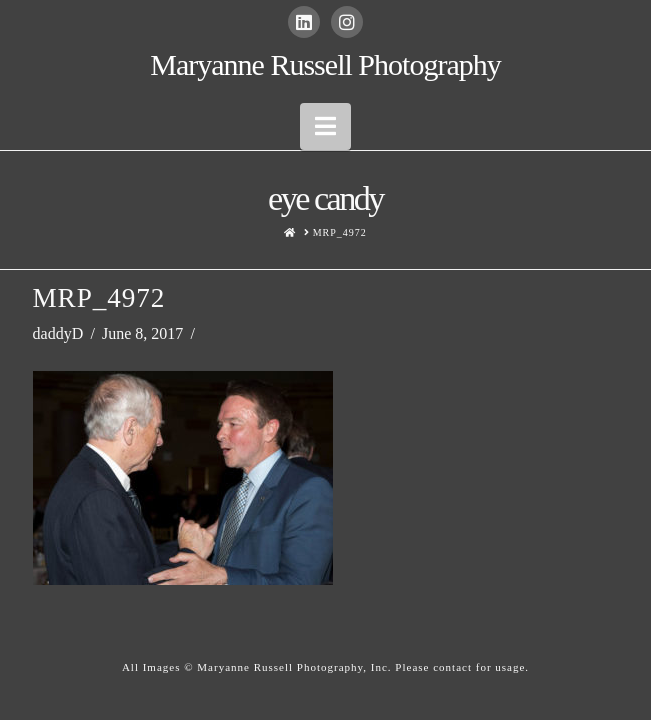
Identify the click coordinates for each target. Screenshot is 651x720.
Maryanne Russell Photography (325, 65)
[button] (325, 126)
